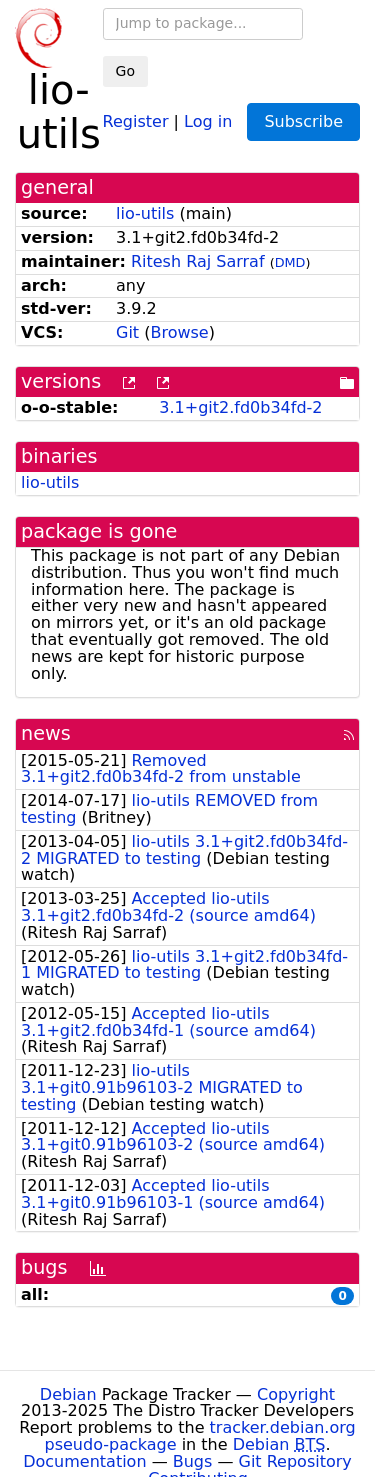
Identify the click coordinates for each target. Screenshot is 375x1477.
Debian (68, 1394)
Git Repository (295, 1461)
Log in (208, 120)
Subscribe (303, 121)
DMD (290, 262)
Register (136, 120)
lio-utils (145, 213)
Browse (179, 332)
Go (125, 71)
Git (127, 332)
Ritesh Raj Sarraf (198, 261)
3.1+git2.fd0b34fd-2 (240, 407)
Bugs (193, 1461)
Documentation (84, 1461)
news (46, 733)
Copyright (296, 1394)
